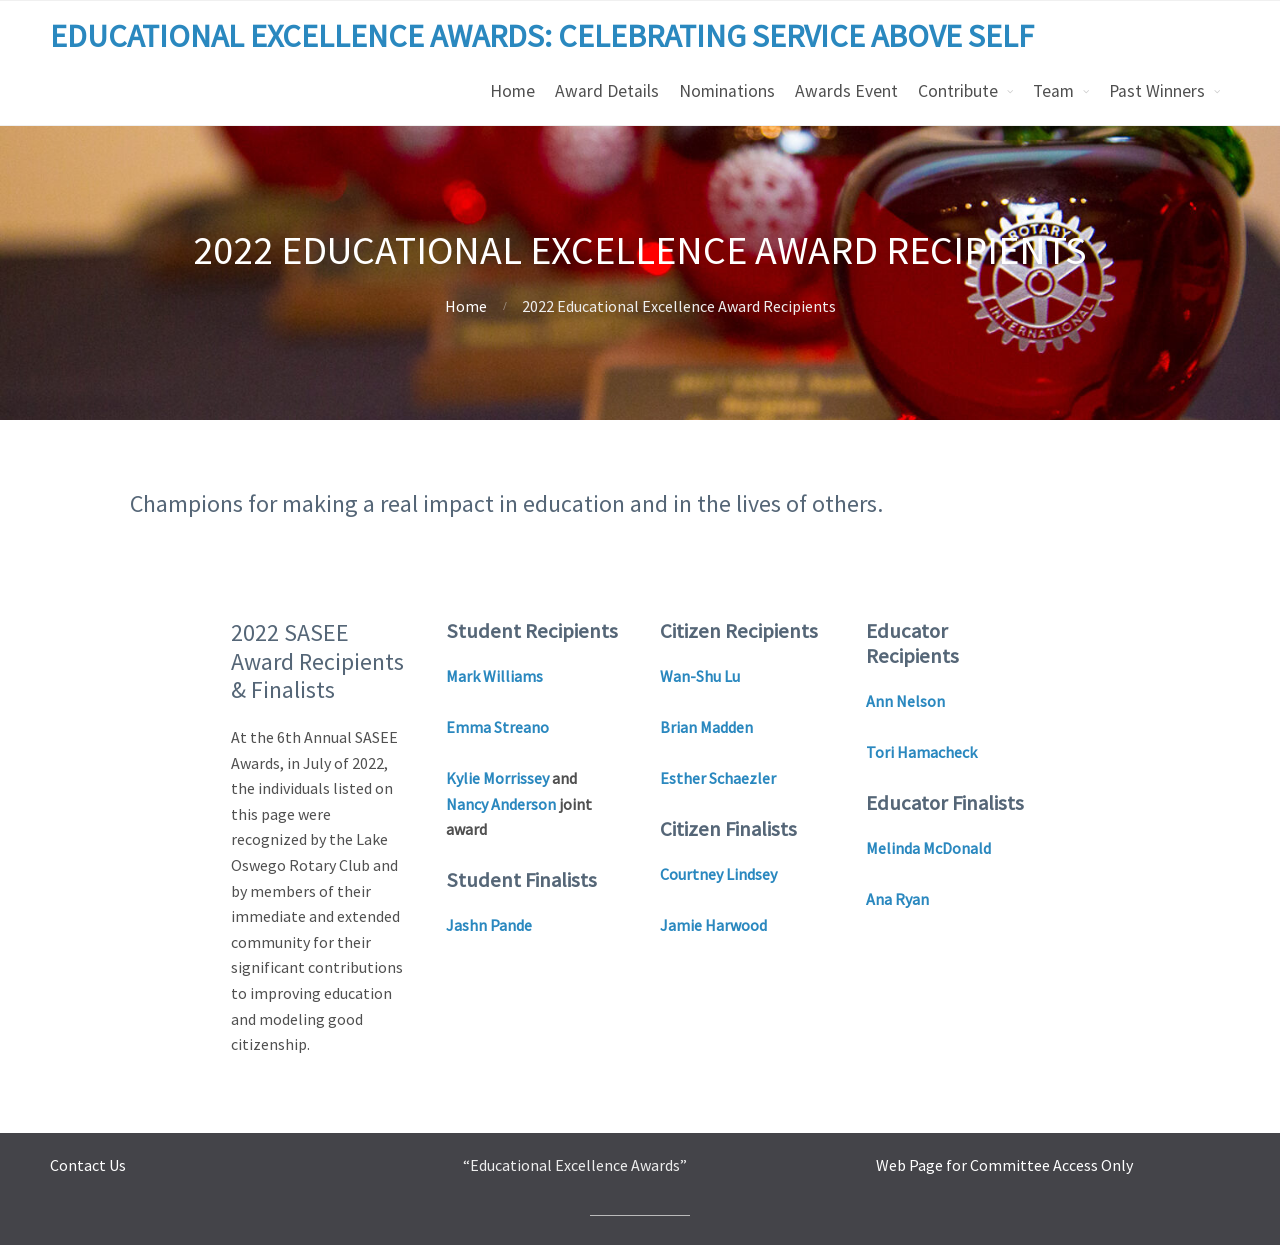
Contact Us (88, 1165)
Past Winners (1157, 91)
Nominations (727, 91)
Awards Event (846, 91)
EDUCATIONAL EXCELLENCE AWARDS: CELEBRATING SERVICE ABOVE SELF (542, 36)
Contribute (958, 91)
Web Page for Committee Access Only (1004, 1165)
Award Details (607, 91)
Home (512, 91)
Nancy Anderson (501, 804)
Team (1053, 91)
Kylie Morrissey (497, 778)
